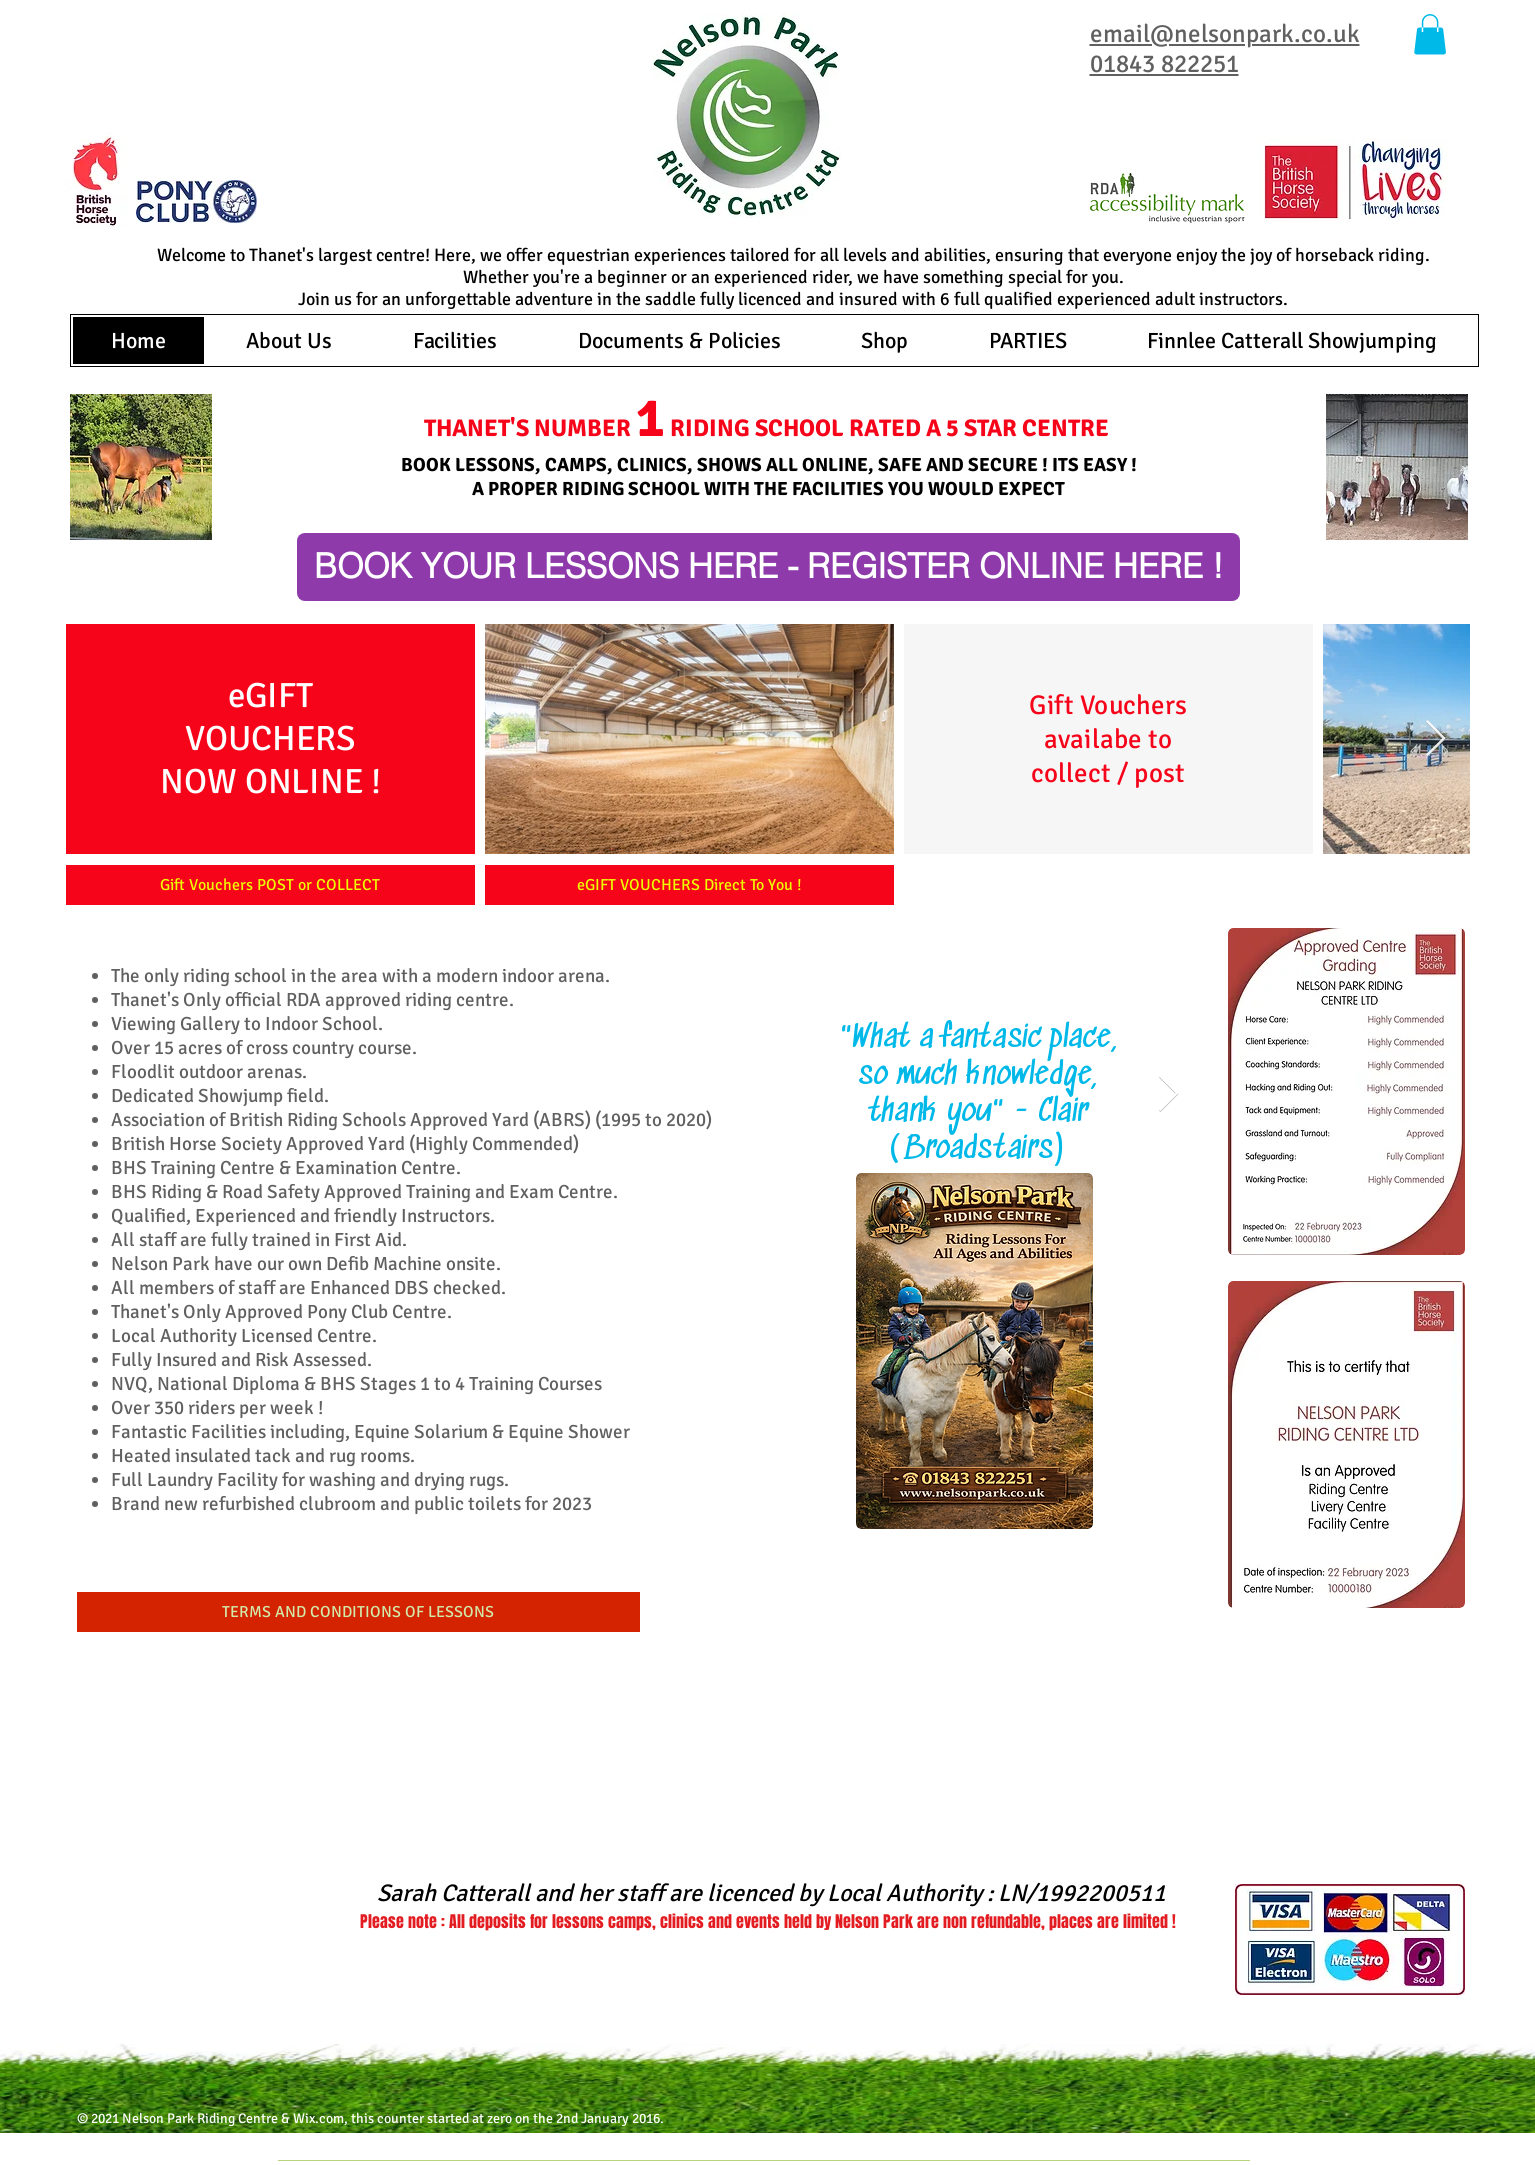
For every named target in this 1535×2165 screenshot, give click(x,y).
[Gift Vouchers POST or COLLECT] (270, 885)
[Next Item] (1435, 739)
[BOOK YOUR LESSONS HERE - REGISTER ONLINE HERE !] (768, 567)
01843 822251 (1164, 63)
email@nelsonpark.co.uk (1225, 33)
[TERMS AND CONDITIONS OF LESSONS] (358, 1612)
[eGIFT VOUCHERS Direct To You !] (689, 885)
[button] (1430, 34)
